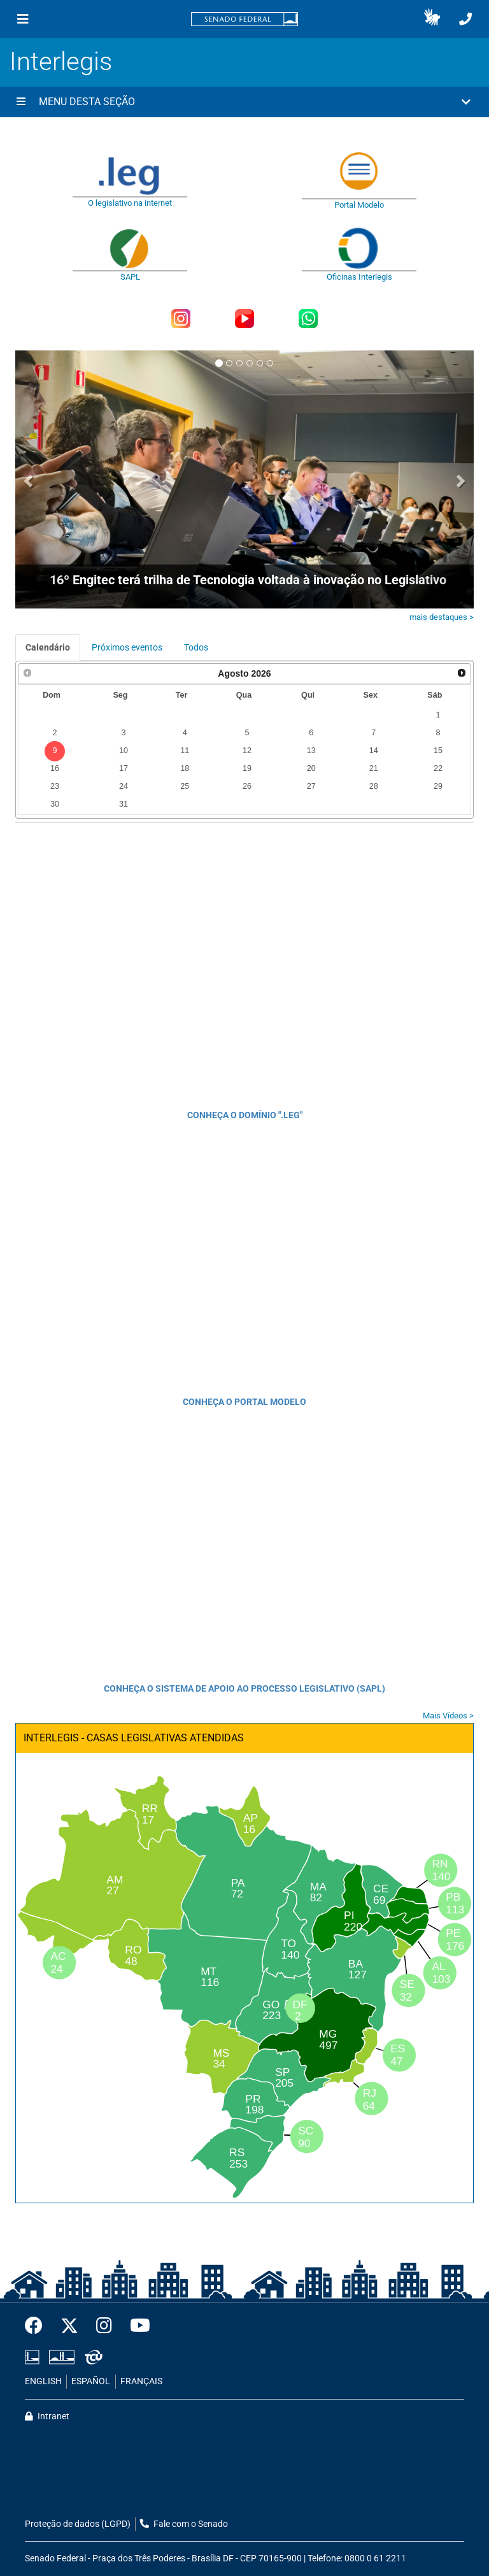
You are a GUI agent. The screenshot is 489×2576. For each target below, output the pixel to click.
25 (184, 786)
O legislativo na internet (130, 203)
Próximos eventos (127, 647)
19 (247, 768)
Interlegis (61, 61)
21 (373, 768)
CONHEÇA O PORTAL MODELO (244, 1402)
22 (438, 768)
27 (311, 786)
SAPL (130, 277)
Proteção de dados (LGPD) (78, 2524)
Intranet (47, 2416)
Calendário (47, 647)
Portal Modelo (359, 205)
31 (123, 804)
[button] (432, 19)
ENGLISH (43, 2381)
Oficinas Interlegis (359, 277)
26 (247, 786)
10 (123, 750)
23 (54, 786)
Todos (196, 647)
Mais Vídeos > (448, 1715)
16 (54, 768)
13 (311, 750)
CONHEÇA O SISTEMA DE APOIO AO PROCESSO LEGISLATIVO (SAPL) (244, 1688)
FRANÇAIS (141, 2381)
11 (184, 750)
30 (54, 804)
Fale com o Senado (184, 2524)
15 (438, 750)
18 (184, 768)
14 (373, 750)
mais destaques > (441, 617)
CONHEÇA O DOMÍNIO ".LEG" (244, 1115)
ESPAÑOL (90, 2381)
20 (311, 768)
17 (123, 768)
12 (247, 750)
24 (123, 786)
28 (373, 786)
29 (438, 786)
